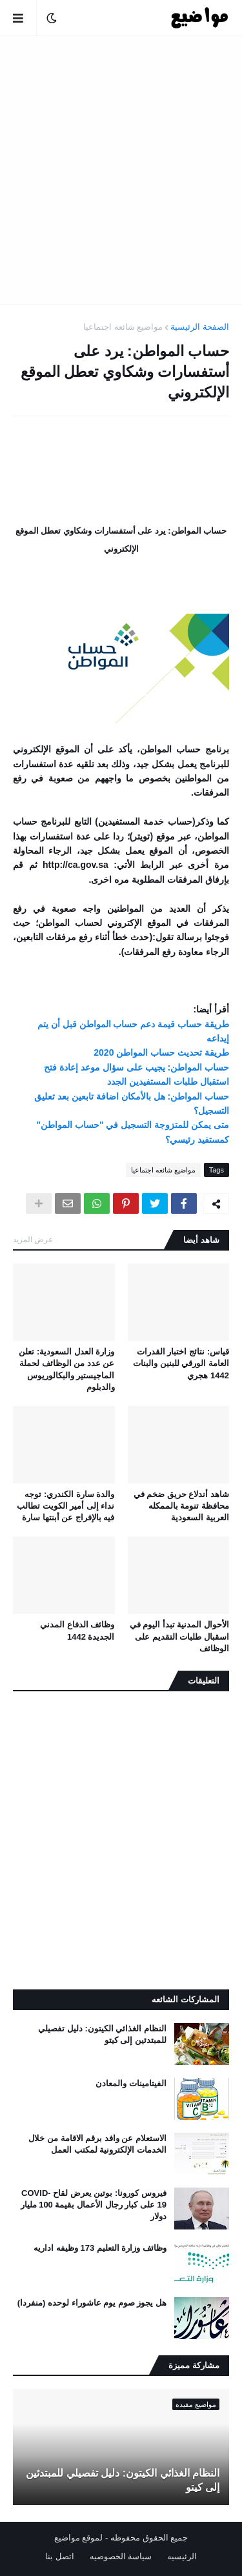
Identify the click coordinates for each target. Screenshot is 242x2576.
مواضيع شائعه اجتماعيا (123, 327)
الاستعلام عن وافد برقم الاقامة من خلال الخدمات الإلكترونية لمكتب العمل (97, 2144)
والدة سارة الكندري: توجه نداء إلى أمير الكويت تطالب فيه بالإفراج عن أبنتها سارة (65, 1505)
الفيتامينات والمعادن (131, 2083)
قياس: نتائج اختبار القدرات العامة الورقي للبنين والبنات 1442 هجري (181, 1363)
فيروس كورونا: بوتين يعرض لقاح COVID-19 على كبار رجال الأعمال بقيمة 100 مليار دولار (93, 2204)
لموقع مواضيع (78, 2537)
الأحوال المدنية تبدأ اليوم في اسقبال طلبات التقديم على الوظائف (179, 1636)
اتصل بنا (59, 2556)
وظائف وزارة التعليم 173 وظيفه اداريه (100, 2248)
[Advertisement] (121, 170)
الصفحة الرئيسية (199, 327)
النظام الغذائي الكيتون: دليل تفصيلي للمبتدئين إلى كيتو (102, 2034)
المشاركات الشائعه (185, 1999)
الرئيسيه (182, 2556)
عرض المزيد (33, 1239)
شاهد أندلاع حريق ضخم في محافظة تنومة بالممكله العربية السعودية (181, 1505)
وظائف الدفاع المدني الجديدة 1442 (77, 1630)
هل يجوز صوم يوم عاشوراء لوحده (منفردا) (91, 2303)
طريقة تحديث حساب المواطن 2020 (161, 1052)
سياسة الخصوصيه (121, 2556)
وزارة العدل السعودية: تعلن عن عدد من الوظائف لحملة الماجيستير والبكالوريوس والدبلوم (66, 1369)
